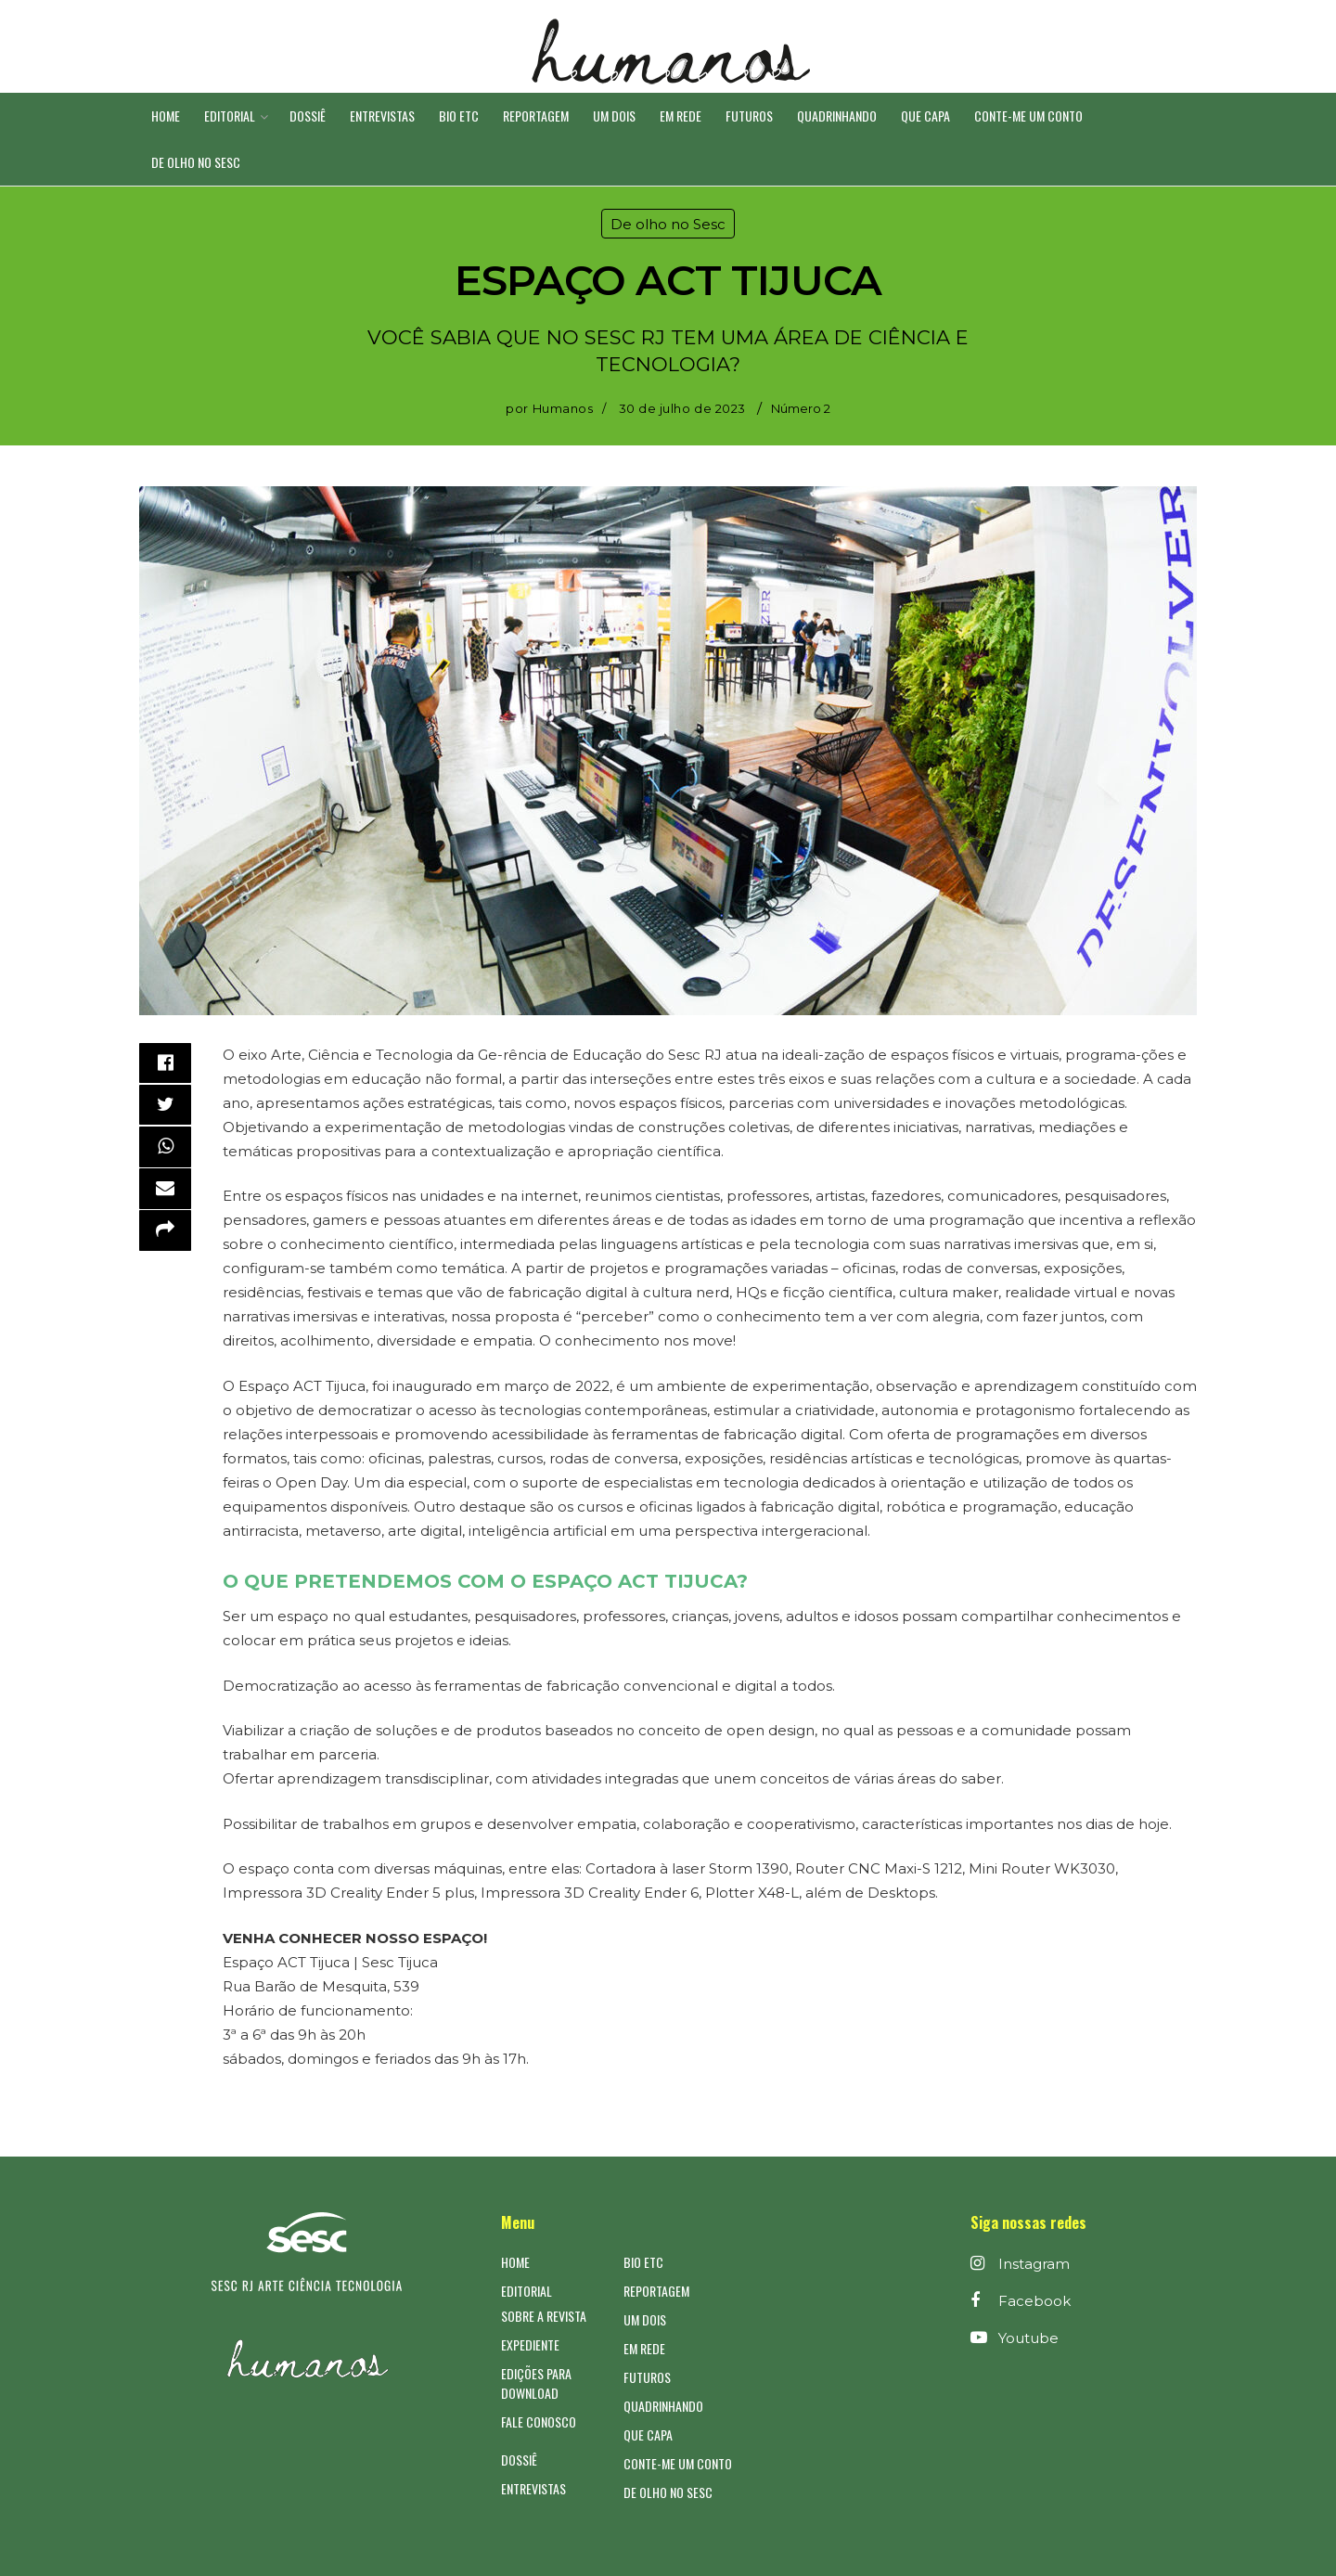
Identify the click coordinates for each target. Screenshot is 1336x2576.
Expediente (530, 2344)
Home (165, 115)
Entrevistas (382, 115)
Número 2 (800, 408)
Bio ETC (459, 115)
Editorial (229, 115)
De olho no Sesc (195, 162)
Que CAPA (925, 115)
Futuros (749, 115)
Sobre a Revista (543, 2315)
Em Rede (680, 115)
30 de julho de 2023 (682, 408)
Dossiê (307, 115)
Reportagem (536, 115)
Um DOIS (614, 115)
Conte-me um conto (1028, 115)
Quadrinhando (837, 115)
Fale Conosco (538, 2421)
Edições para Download (536, 2382)
